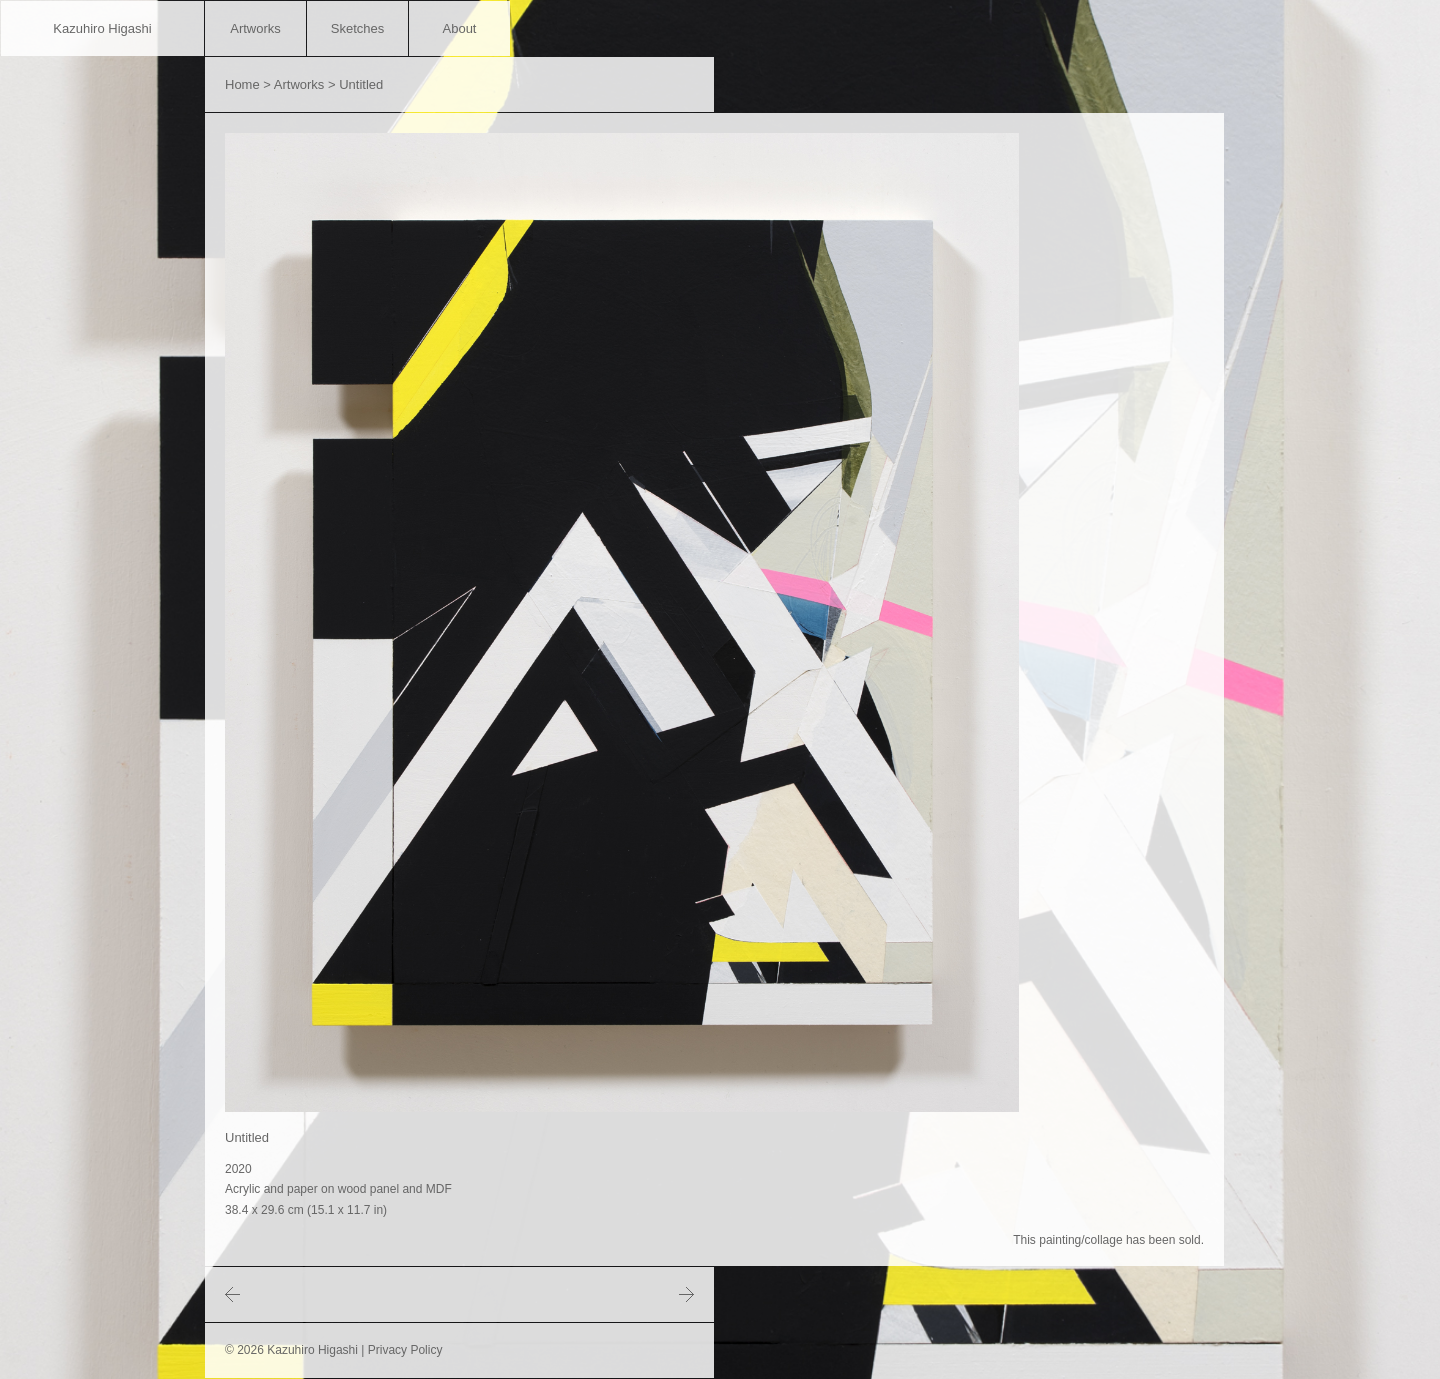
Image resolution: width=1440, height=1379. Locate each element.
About (460, 28)
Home (242, 84)
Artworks (255, 28)
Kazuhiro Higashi (102, 28)
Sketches (357, 28)
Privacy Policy (405, 1350)
